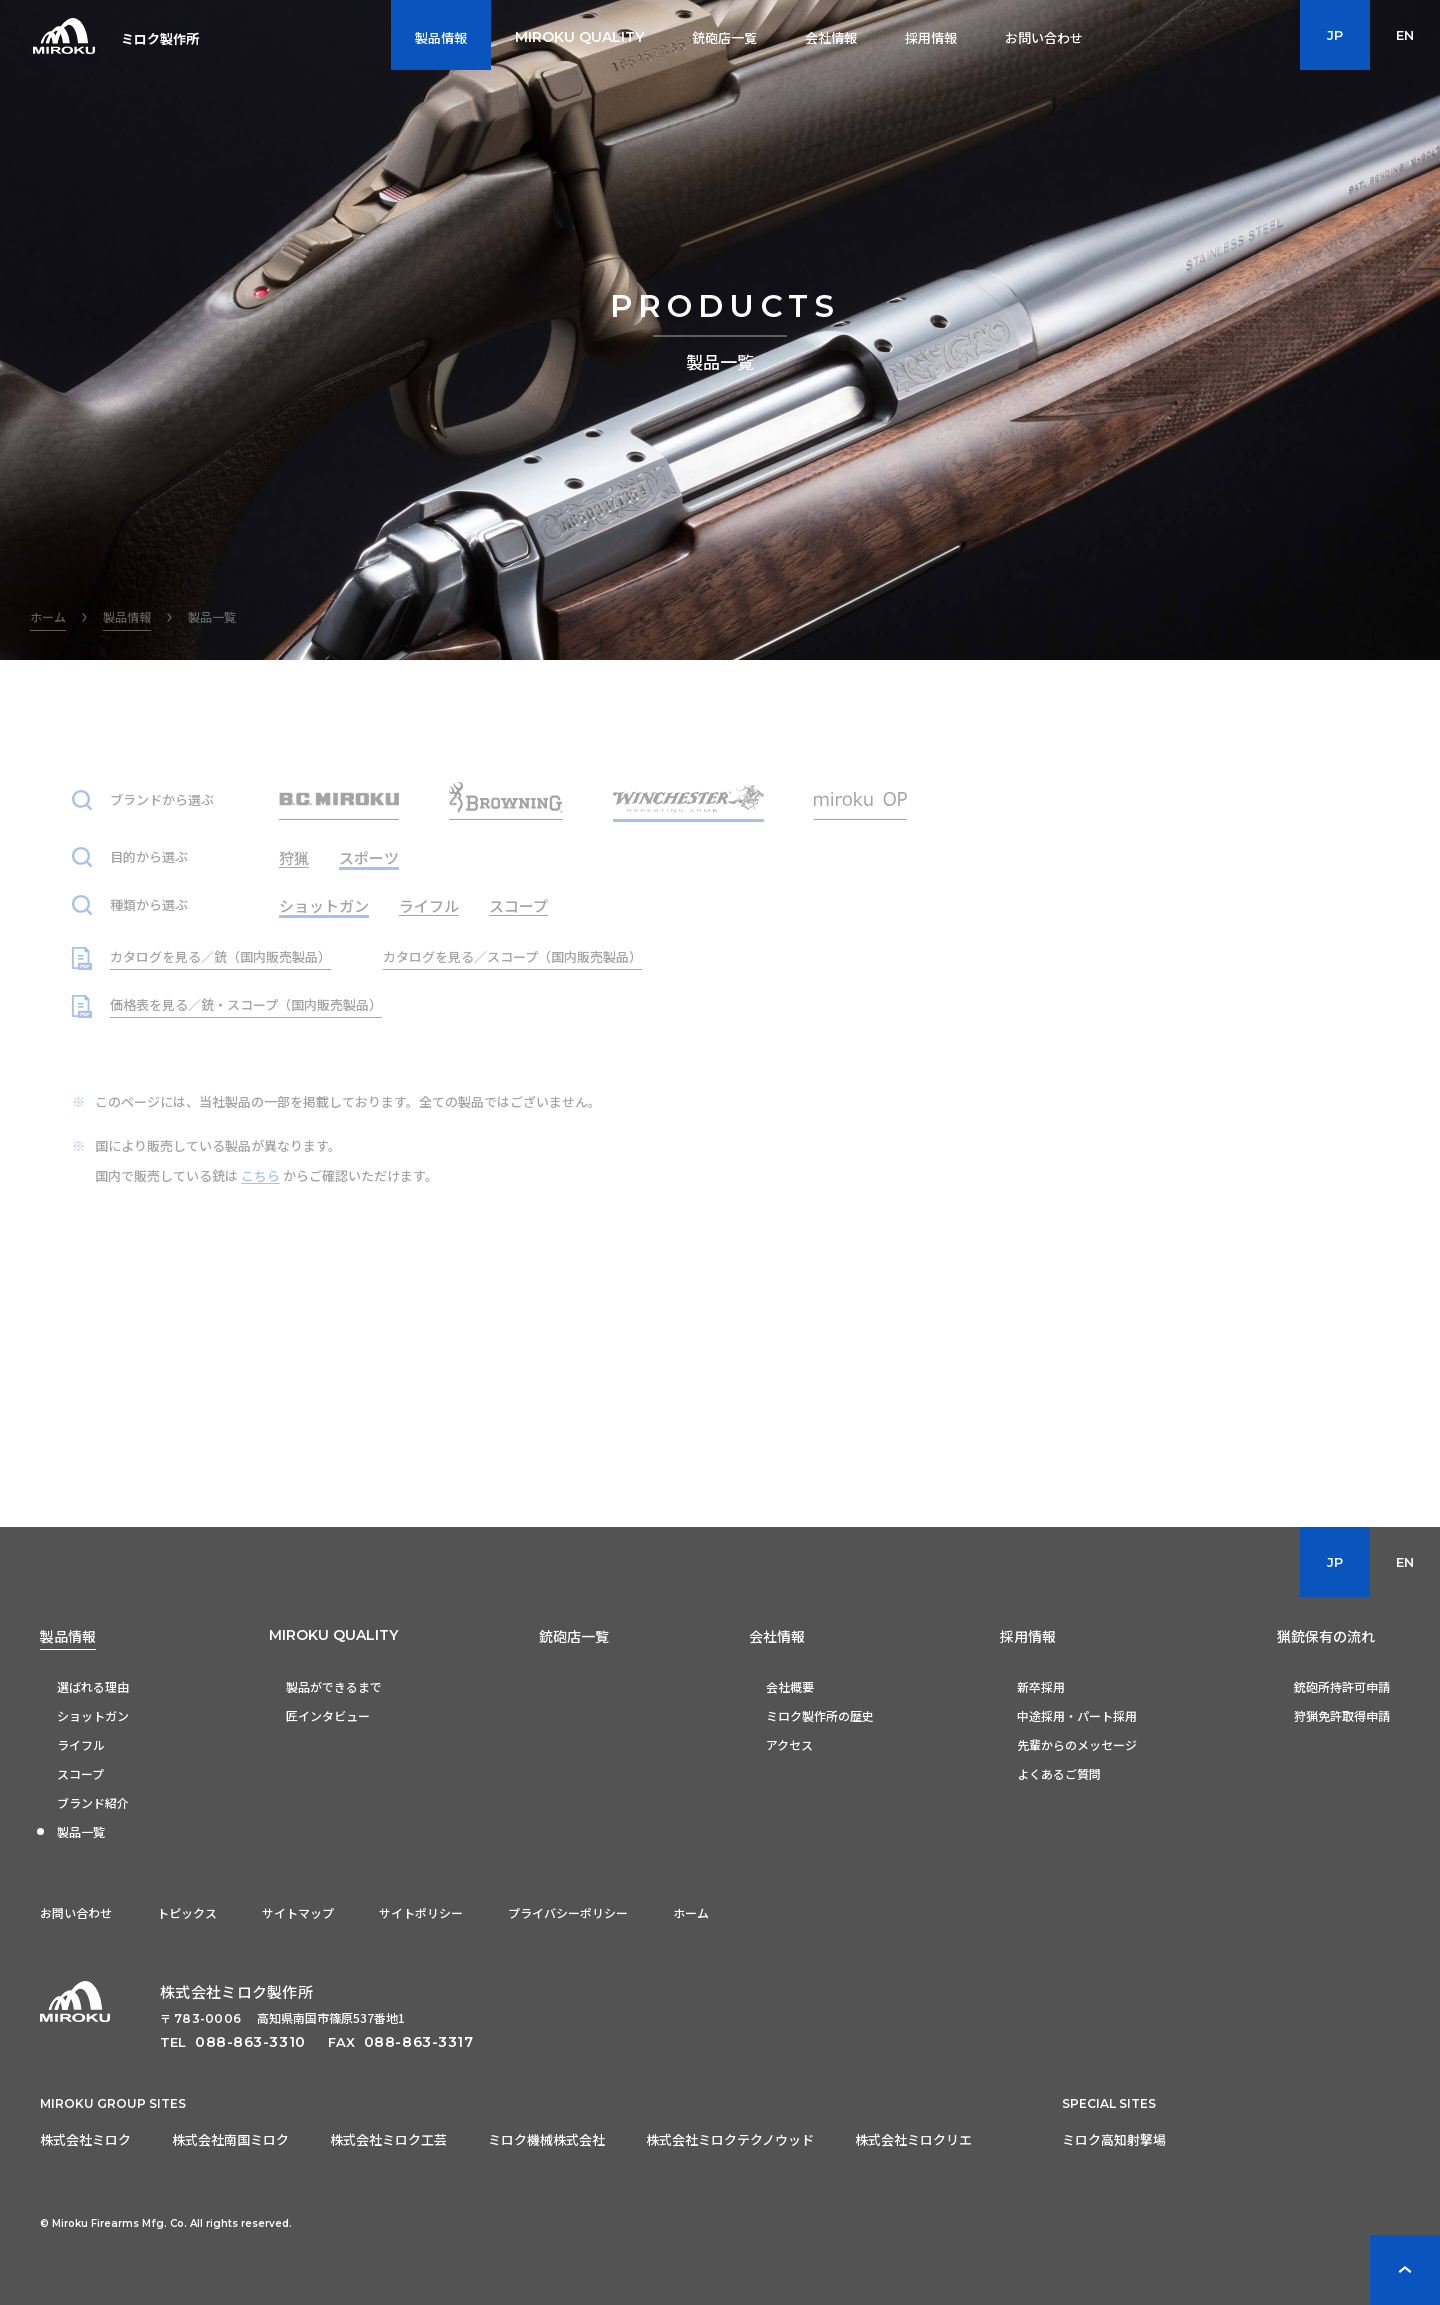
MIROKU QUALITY (333, 1635)
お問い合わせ (76, 1912)
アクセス (789, 1744)
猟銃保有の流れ (1326, 1636)
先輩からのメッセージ (1077, 1744)
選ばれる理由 (93, 1686)
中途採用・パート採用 (1077, 1715)
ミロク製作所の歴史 (820, 1715)
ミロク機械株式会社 (546, 2139)
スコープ (80, 1773)
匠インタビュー (328, 1715)
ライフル (81, 1744)
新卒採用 (1041, 1686)
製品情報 (68, 1636)
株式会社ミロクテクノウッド (730, 2139)
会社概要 (790, 1686)
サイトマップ (298, 1912)
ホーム (691, 1912)
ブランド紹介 (93, 1802)
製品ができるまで (334, 1686)
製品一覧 (81, 1831)
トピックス (187, 1912)
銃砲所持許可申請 (1342, 1686)
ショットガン (93, 1715)
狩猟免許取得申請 (1342, 1715)
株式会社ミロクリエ (913, 2139)
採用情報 (1028, 1636)
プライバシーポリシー (568, 1912)
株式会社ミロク (85, 2139)
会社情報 (777, 1636)
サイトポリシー (421, 1912)
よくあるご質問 (1059, 1773)
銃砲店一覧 (574, 1636)
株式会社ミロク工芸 (388, 2139)
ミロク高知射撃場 (1114, 2139)
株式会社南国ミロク (230, 2139)
